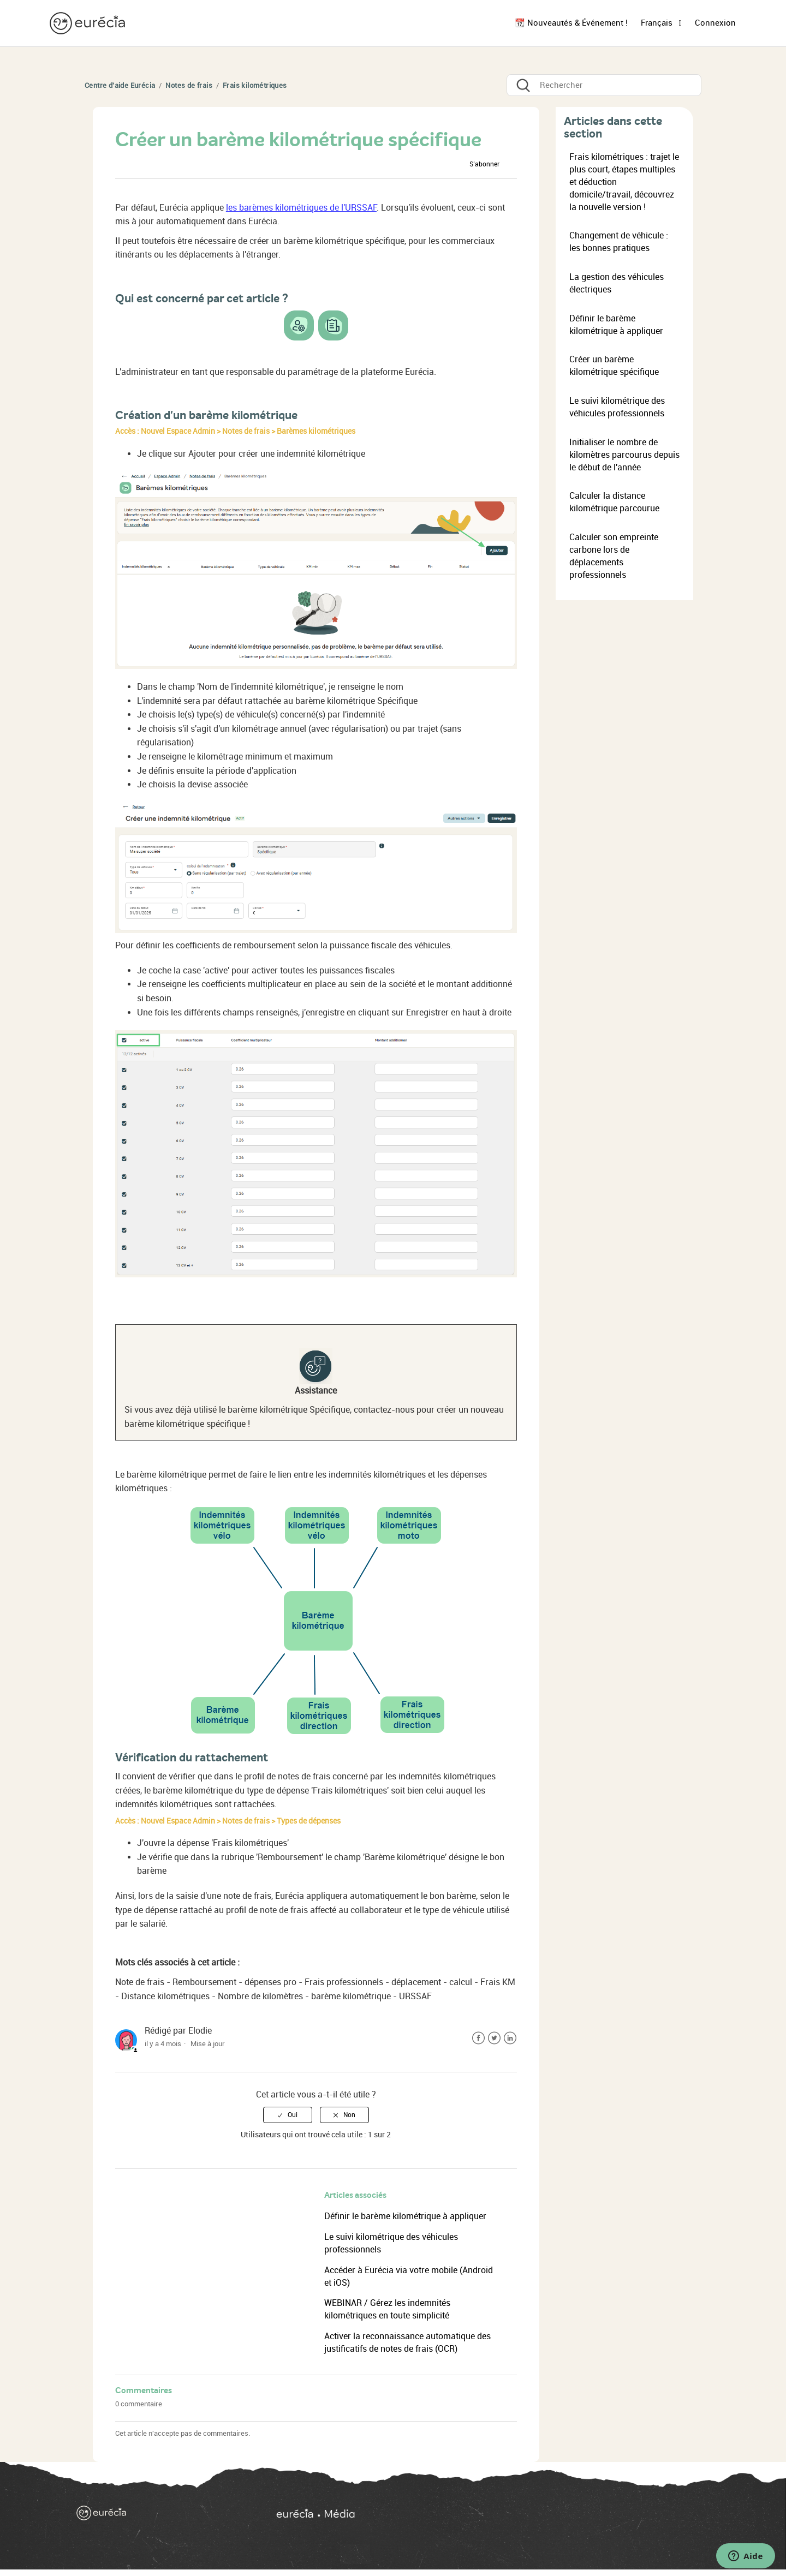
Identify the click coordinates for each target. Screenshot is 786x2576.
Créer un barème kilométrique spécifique (614, 365)
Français (658, 23)
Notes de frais (188, 85)
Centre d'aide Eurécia (120, 85)
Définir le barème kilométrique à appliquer (405, 2216)
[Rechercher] (604, 85)
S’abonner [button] (484, 164)
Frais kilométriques (255, 85)
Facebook (478, 2038)
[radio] (287, 2115)
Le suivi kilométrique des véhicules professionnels (617, 407)
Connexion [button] (715, 23)
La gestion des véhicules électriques (616, 283)
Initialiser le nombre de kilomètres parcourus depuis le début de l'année (624, 455)
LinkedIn (510, 2038)
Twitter (494, 2038)
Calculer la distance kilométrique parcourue (614, 502)
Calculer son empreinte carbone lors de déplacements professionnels (613, 556)
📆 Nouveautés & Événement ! (571, 23)
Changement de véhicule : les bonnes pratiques (618, 241)
